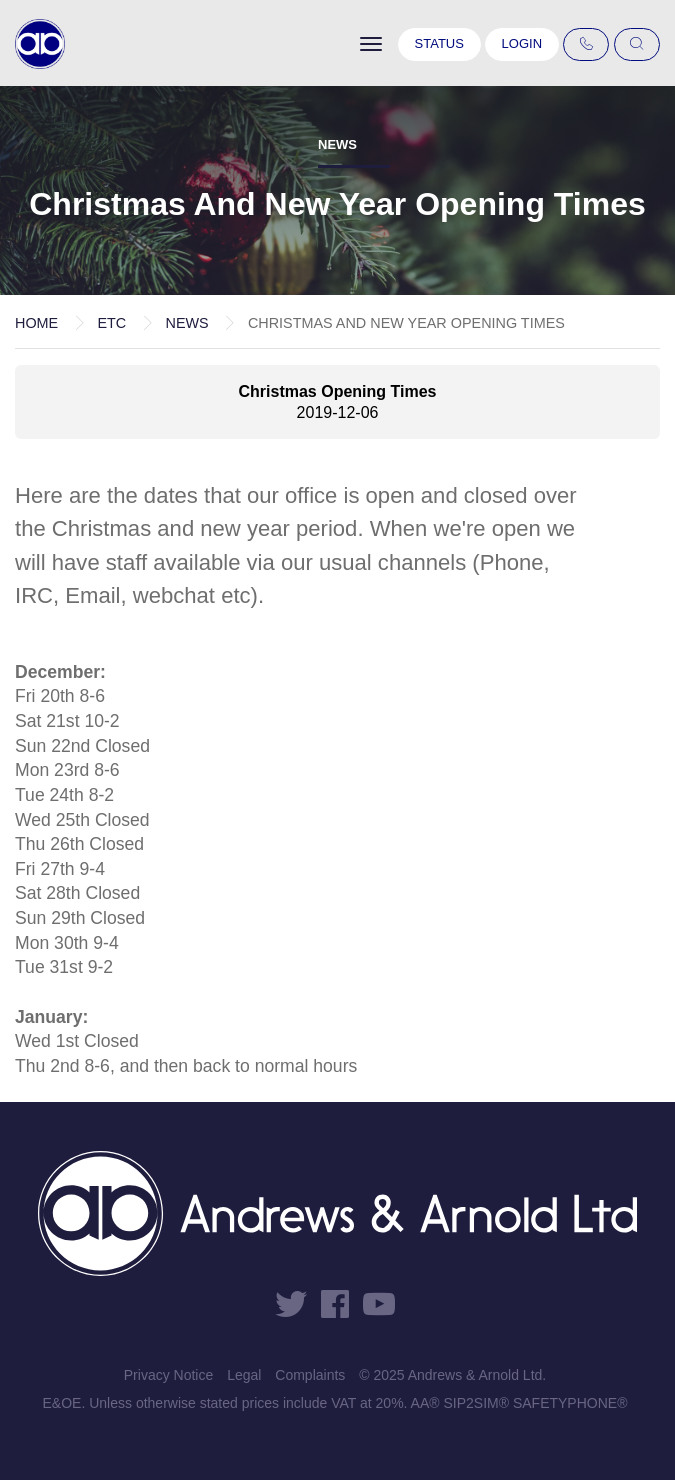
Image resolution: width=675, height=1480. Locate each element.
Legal (244, 1375)
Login (522, 43)
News (186, 323)
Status (439, 43)
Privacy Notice (168, 1375)
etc (111, 323)
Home (36, 323)
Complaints (310, 1375)
